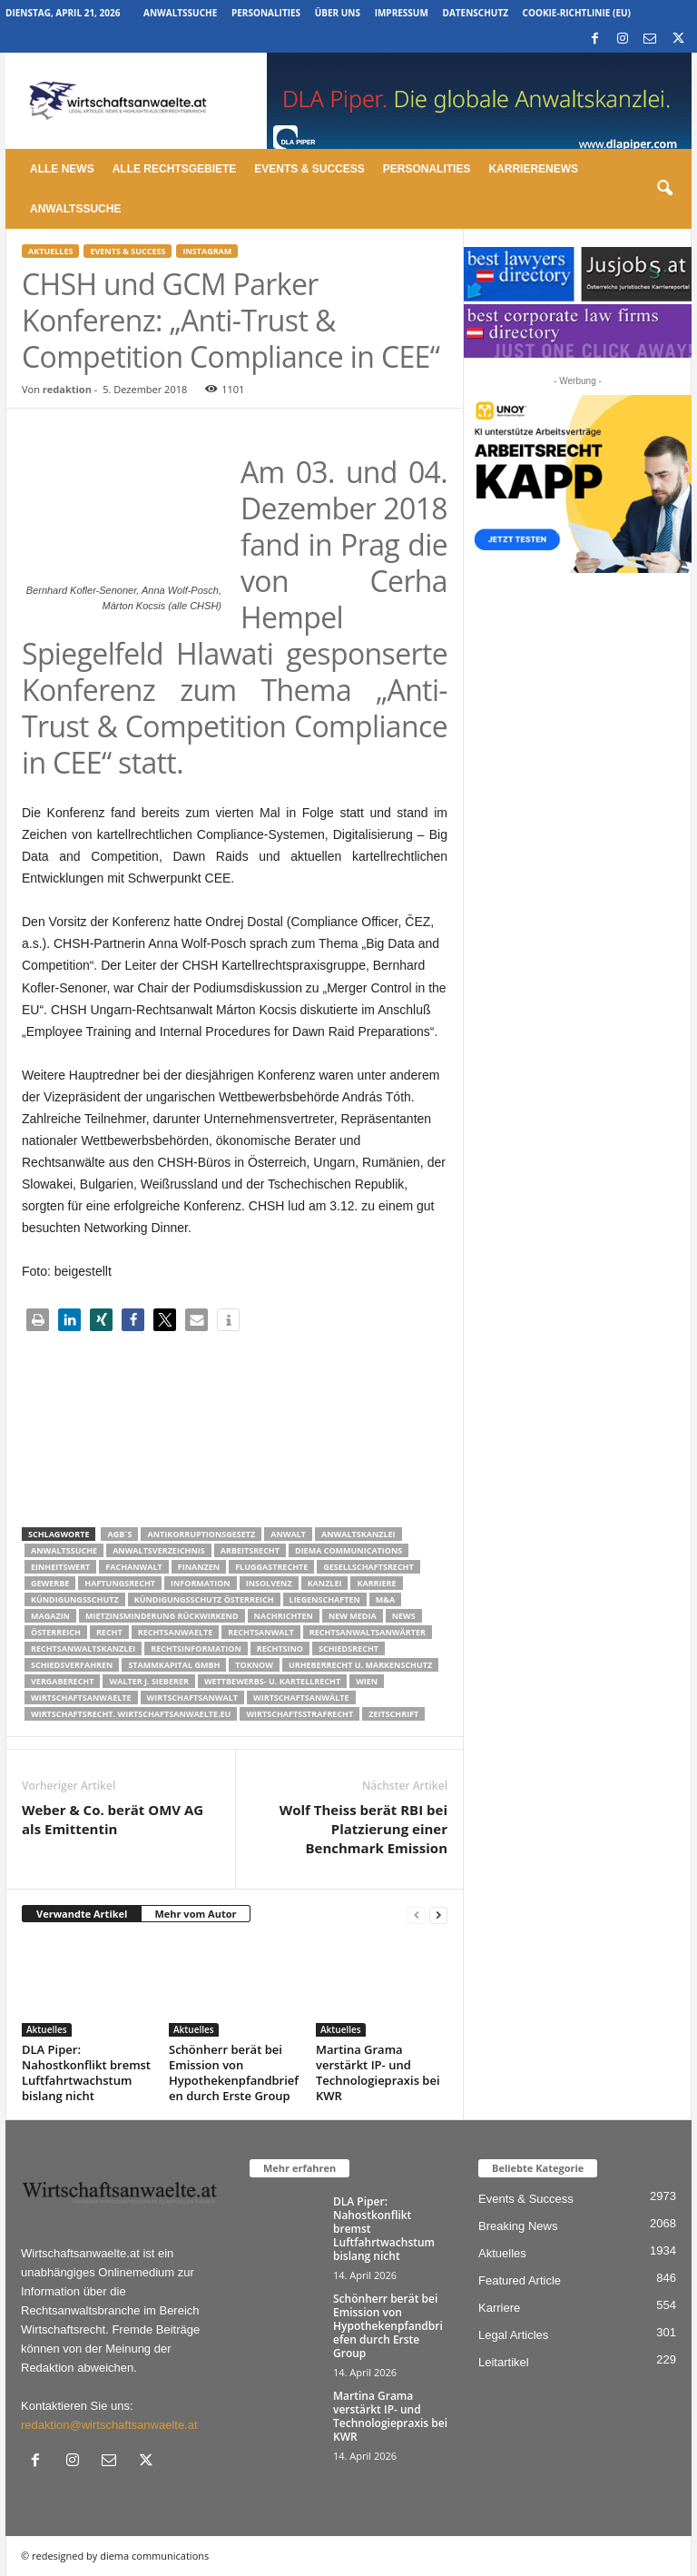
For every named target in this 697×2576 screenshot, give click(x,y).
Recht (109, 1632)
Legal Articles (513, 2335)
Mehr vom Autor (195, 1913)
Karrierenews (533, 169)
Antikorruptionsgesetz (201, 1534)
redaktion (67, 389)
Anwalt (288, 1534)
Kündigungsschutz (75, 1599)
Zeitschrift (393, 1714)
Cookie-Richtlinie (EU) (577, 12)
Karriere (376, 1583)
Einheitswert (60, 1567)
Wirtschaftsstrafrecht (299, 1714)
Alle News (62, 169)
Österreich (56, 1632)
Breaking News (517, 2226)
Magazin (50, 1616)
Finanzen (199, 1567)
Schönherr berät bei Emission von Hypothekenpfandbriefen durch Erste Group (234, 2072)
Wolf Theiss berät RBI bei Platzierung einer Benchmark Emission (363, 1829)
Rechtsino (280, 1648)
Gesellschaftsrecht (368, 1567)
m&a (385, 1599)
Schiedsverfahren (72, 1665)
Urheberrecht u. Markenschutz (360, 1665)
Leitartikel (503, 2362)
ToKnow (254, 1665)
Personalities (265, 12)
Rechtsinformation (196, 1648)
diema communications (348, 1550)
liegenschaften (325, 1599)
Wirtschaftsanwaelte (81, 1697)
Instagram (206, 251)
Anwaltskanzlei (358, 1534)
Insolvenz (269, 1583)
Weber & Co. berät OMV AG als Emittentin (112, 1819)
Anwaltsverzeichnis (159, 1550)
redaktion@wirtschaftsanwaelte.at (109, 2425)
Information (201, 1583)
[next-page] (438, 1914)
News (404, 1616)
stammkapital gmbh (174, 1665)
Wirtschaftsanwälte (301, 1697)
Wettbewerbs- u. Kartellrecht (272, 1681)
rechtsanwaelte (175, 1632)
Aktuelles (50, 251)
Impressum (401, 12)
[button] (664, 189)
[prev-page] (416, 1914)
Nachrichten (283, 1616)
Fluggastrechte (271, 1567)
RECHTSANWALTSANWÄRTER (367, 1632)
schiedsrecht (348, 1648)
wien (367, 1681)
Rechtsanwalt (261, 1632)
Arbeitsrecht (250, 1550)
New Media (353, 1616)
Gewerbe (50, 1583)
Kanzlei (325, 1583)
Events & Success (309, 169)
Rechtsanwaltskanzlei (83, 1648)
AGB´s (119, 1534)
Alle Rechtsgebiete (175, 169)
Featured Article (519, 2280)
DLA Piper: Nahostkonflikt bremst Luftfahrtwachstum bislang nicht (86, 2072)
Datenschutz (475, 12)
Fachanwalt (133, 1567)
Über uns (337, 12)
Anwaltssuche (180, 12)
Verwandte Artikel (81, 1913)
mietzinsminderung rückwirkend (162, 1616)
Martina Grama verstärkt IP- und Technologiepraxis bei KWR (378, 2072)
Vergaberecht (62, 1681)
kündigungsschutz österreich (204, 1599)
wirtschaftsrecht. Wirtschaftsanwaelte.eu (131, 1714)
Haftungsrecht (119, 1583)
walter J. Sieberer (148, 1681)
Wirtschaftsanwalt (192, 1697)
